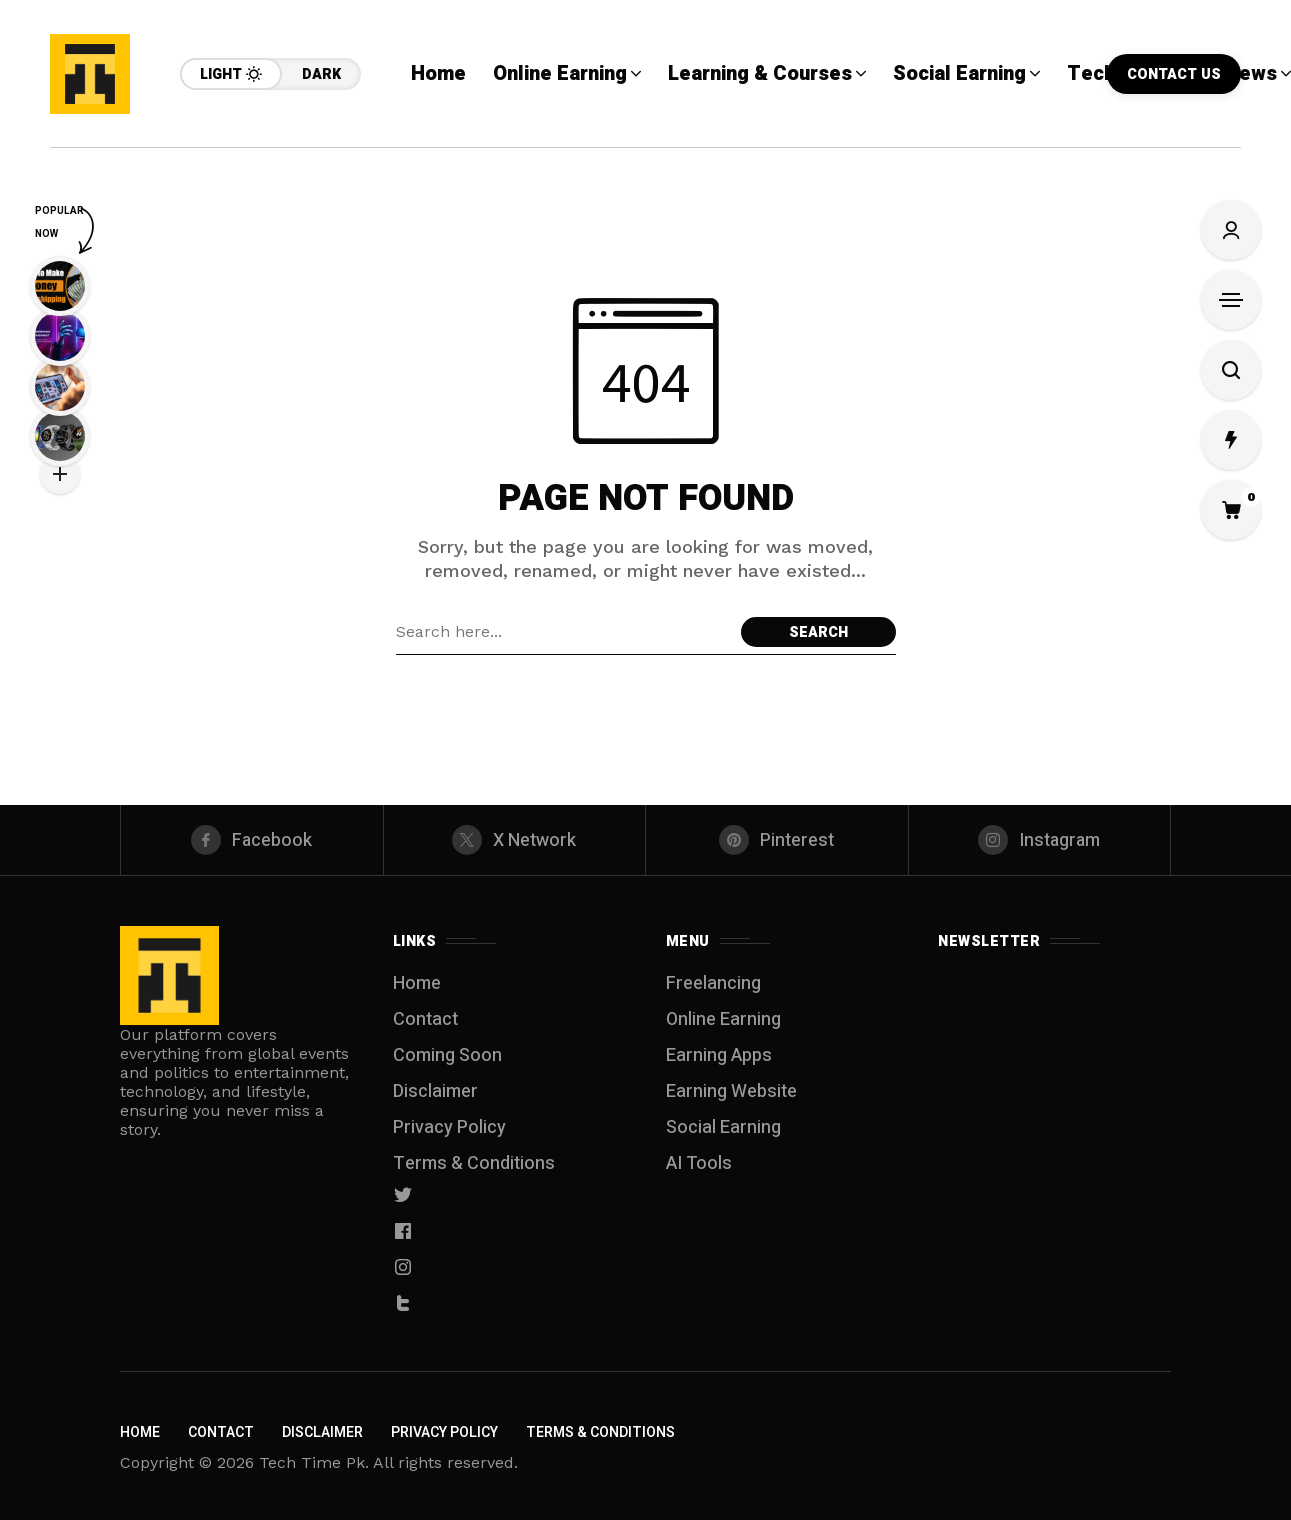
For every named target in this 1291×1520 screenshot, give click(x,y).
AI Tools (699, 1163)
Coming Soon (447, 1055)
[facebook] (252, 840)
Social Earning (723, 1127)
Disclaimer (435, 1091)
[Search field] (563, 632)
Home (417, 983)
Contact (425, 1019)
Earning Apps (719, 1055)
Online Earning (723, 1019)
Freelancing (713, 983)
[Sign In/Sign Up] (1231, 230)
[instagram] (1040, 840)
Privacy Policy (449, 1127)
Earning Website (731, 1091)
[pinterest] (777, 840)
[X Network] (515, 840)
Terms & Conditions (474, 1163)
